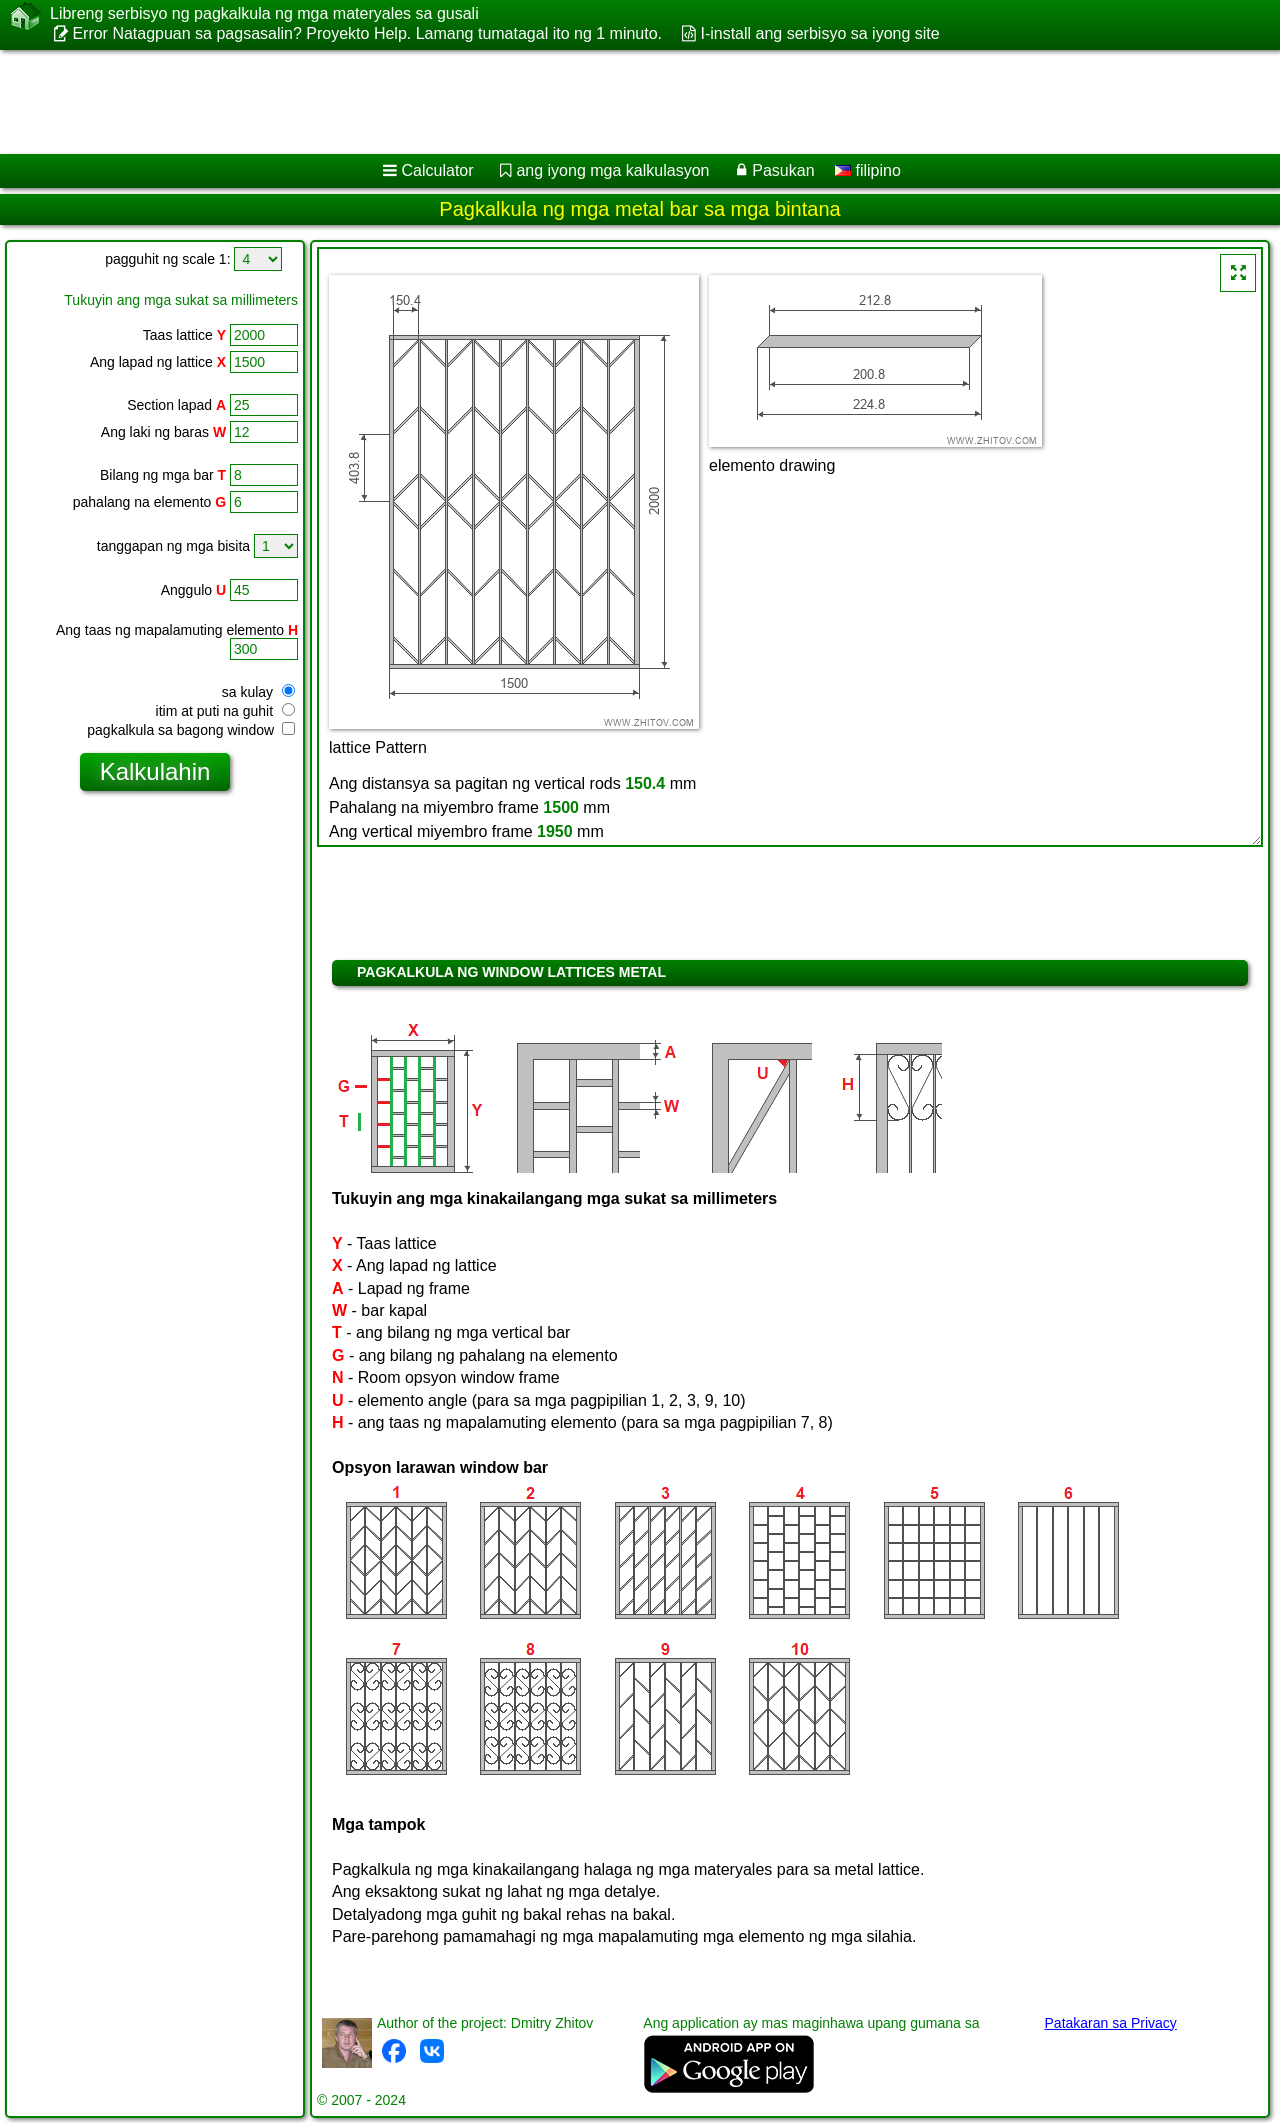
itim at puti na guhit (225, 711)
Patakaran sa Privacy (1111, 2023)
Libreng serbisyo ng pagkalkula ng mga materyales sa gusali (264, 14)
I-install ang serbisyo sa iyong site (819, 33)
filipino (868, 170)
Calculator (438, 170)
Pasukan (783, 170)
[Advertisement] (607, 102)
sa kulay (258, 692)
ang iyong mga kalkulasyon (612, 170)
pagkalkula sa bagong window (191, 730)
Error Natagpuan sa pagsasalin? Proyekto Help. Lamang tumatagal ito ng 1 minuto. (367, 33)
